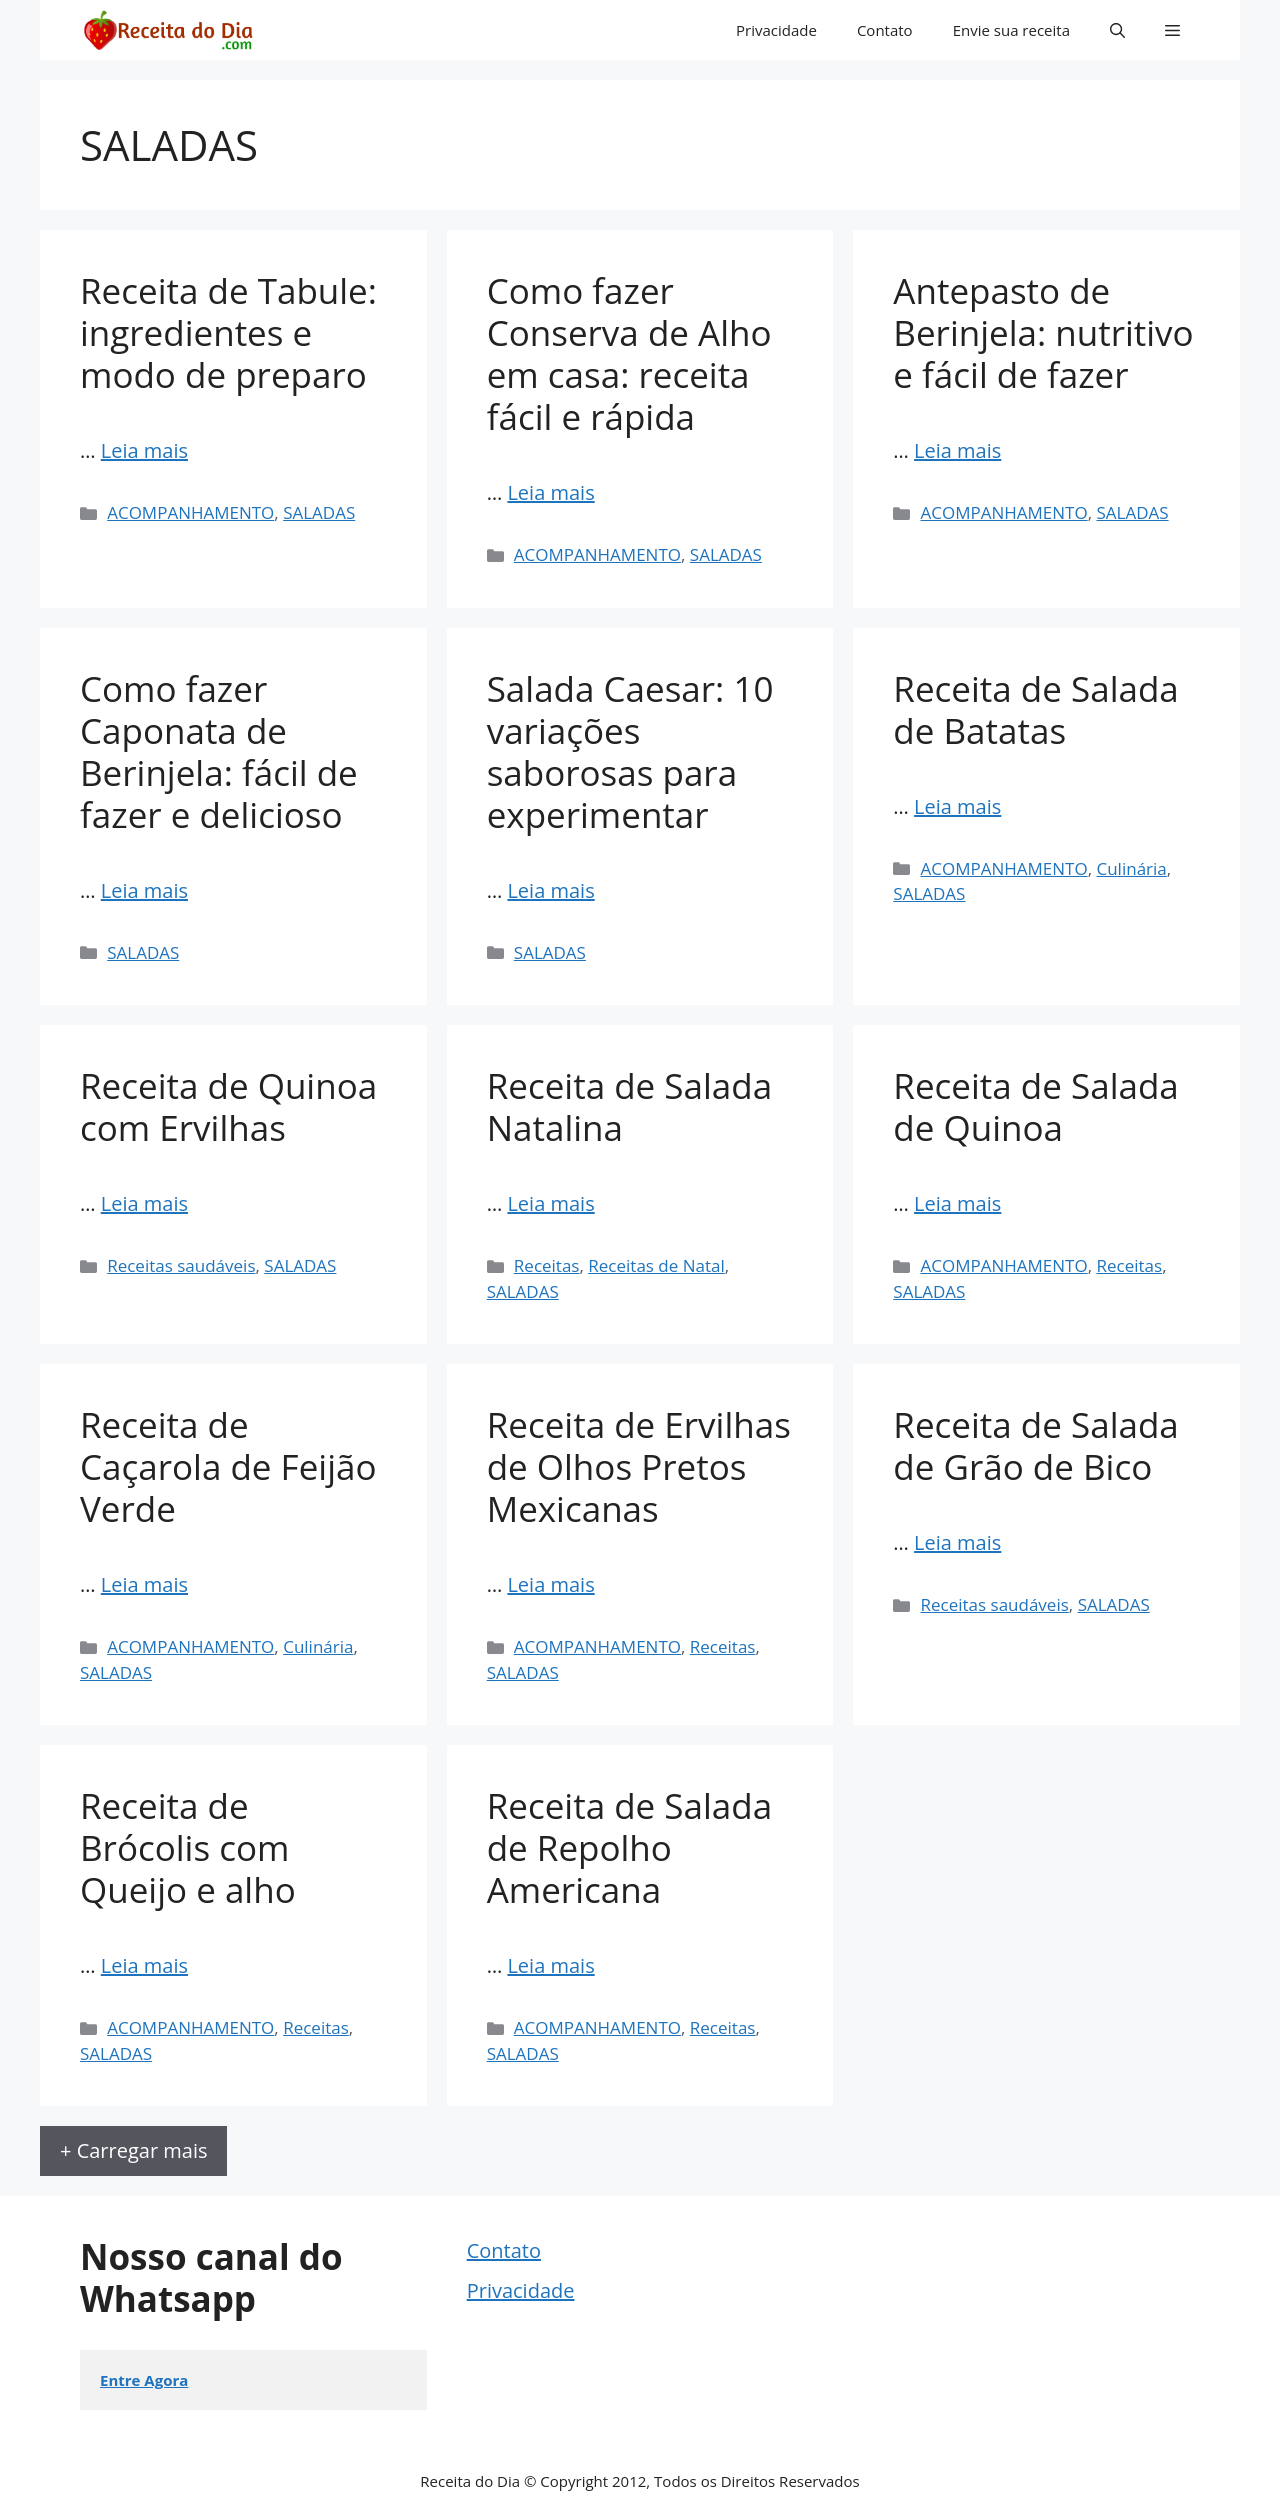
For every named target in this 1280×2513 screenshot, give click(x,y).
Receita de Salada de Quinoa (1035, 1106)
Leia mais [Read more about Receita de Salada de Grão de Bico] (957, 1542)
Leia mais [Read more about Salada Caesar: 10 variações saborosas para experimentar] (550, 890)
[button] (1117, 30)
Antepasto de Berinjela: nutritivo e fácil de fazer (1043, 332)
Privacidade (776, 30)
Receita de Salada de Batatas (1035, 709)
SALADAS (319, 512)
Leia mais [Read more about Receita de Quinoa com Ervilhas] (144, 1203)
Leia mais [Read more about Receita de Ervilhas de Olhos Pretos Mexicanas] (550, 1584)
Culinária (1131, 868)
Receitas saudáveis (181, 1265)
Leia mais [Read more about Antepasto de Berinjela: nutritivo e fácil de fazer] (957, 450)
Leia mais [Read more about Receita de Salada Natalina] (550, 1203)
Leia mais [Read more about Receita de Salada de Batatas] (957, 806)
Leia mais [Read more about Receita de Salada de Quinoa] (957, 1203)
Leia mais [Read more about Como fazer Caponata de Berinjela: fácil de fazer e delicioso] (144, 890)
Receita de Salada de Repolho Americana (629, 1847)
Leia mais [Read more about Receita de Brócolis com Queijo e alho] (144, 1965)
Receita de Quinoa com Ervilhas (228, 1106)
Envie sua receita (1011, 30)
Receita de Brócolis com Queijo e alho (188, 1847)
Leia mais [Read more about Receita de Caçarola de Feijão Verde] (144, 1584)
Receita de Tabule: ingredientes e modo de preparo (228, 332)
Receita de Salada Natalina (629, 1106)
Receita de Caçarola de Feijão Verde (228, 1466)
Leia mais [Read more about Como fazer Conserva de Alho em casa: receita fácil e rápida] (550, 492)
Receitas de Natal (656, 1265)
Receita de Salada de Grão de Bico (1035, 1445)
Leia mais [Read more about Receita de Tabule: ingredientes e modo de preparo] (144, 450)
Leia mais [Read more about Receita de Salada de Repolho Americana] (550, 1965)
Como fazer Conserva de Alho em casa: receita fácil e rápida (629, 353)
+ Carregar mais (133, 2150)
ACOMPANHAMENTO (190, 512)
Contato (885, 30)
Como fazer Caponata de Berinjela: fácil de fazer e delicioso (219, 751)
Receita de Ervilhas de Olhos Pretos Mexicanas (639, 1466)
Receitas (547, 1265)
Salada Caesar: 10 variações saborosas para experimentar (630, 751)
